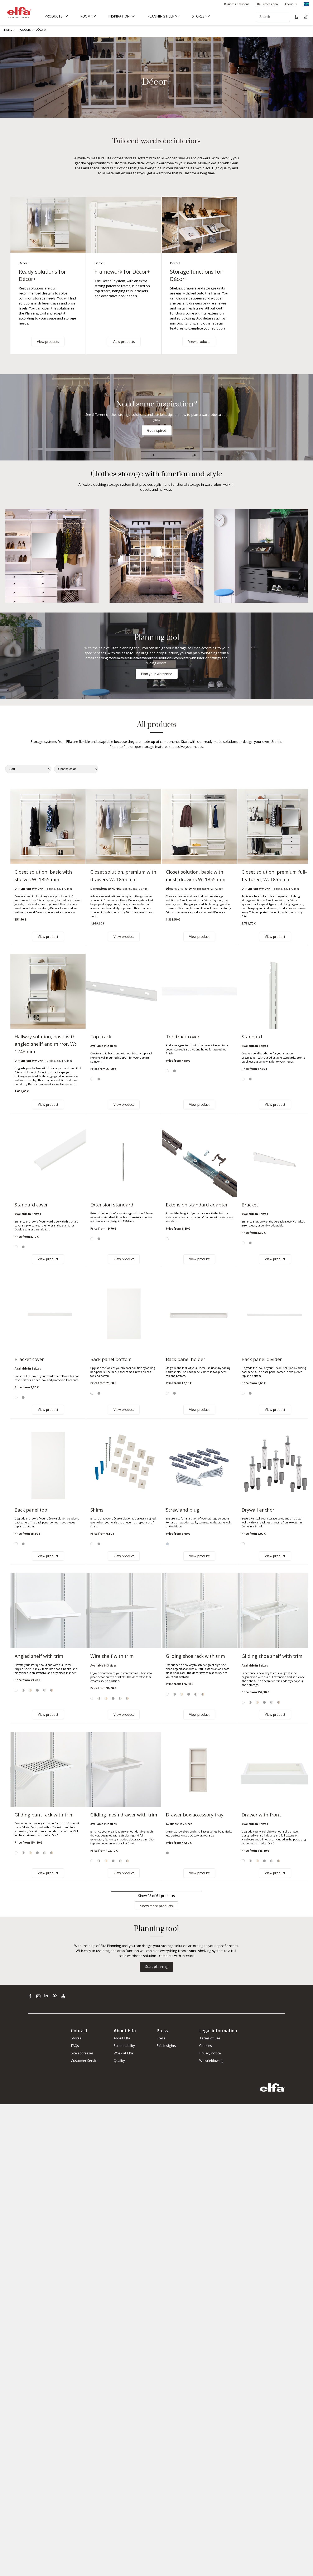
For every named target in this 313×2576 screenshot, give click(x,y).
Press (160, 2038)
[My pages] (296, 16)
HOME (8, 29)
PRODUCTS (24, 29)
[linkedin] (47, 1996)
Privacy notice (210, 2053)
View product (48, 936)
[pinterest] (56, 1996)
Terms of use (209, 2038)
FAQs (75, 2045)
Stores (76, 2038)
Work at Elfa (123, 2053)
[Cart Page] (306, 16)
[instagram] (39, 1996)
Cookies (205, 2045)
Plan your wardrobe (156, 674)
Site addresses (82, 2053)
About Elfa (122, 2038)
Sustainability (124, 2045)
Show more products (156, 1906)
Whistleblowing (211, 2060)
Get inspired (156, 430)
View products (48, 341)
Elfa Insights (166, 2045)
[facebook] (31, 1996)
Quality (119, 2060)
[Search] (273, 17)
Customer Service (84, 2060)
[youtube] (63, 1996)
